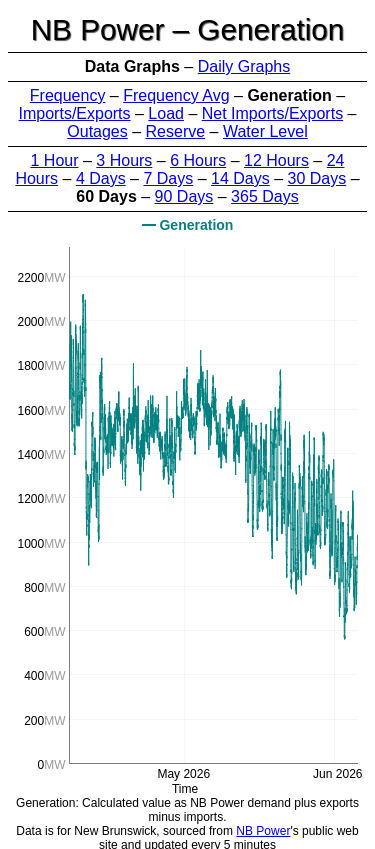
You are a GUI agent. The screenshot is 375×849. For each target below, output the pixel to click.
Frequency (68, 95)
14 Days (240, 178)
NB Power (263, 831)
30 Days (317, 178)
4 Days (101, 178)
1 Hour (55, 160)
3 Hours (124, 160)
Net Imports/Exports (272, 113)
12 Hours (276, 160)
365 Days (265, 196)
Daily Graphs (244, 66)
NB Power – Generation (188, 29)
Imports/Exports (75, 113)
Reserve (176, 131)
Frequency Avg (176, 95)
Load (166, 113)
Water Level (265, 131)
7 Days (168, 178)
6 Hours (198, 160)
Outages (97, 131)
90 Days (184, 196)
